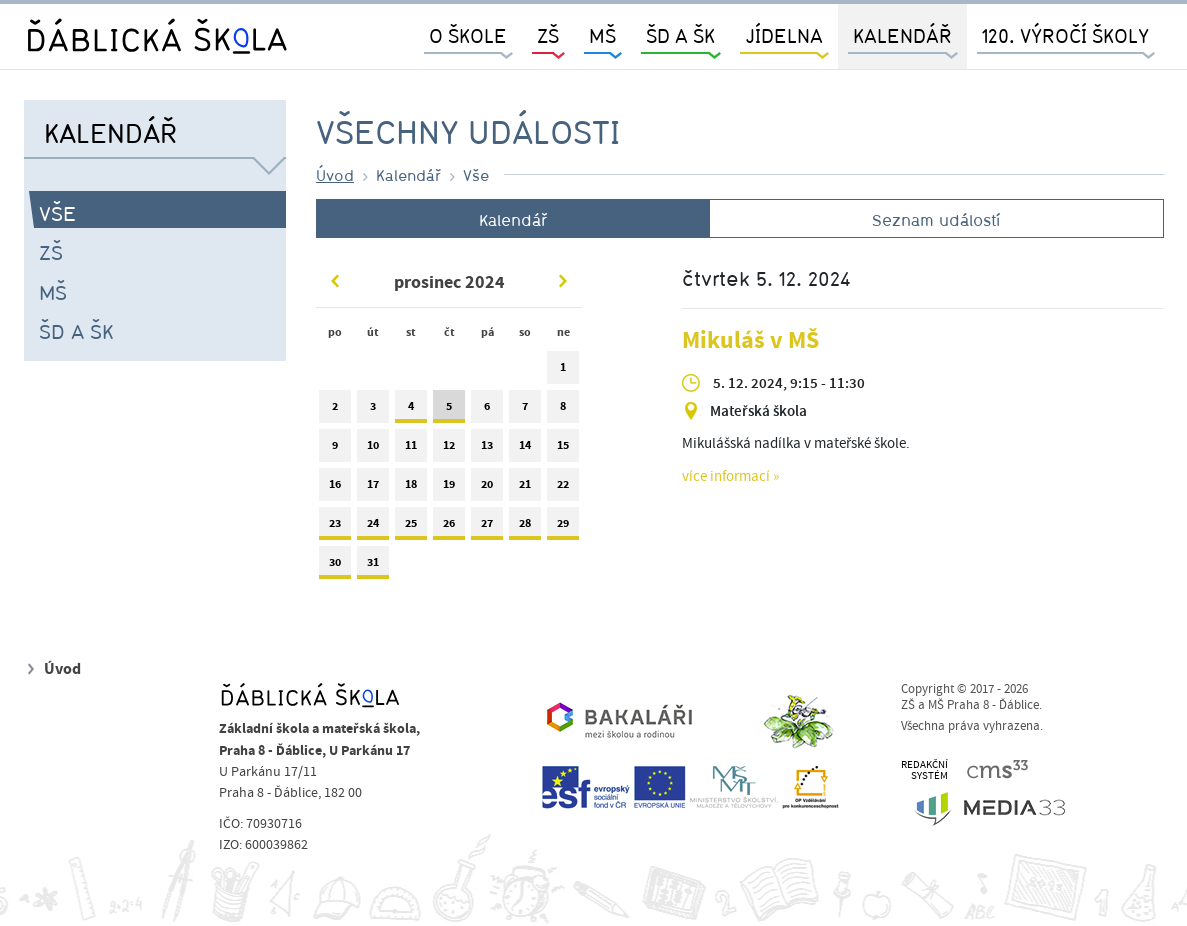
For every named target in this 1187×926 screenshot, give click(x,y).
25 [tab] (411, 527)
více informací (726, 477)
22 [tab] (563, 488)
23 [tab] (335, 527)
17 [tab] (373, 488)
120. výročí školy (1065, 35)
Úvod (335, 175)
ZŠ (51, 252)
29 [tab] (563, 527)
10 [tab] (373, 449)
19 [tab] (449, 488)
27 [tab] (487, 527)
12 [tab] (449, 449)
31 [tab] (373, 566)
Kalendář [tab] (513, 220)
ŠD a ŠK (76, 331)
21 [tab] (525, 488)
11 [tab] (411, 449)
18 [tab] (411, 488)
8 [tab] (563, 410)
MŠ (53, 292)
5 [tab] (449, 410)
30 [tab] (335, 566)
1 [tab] (563, 371)
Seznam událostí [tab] (936, 220)
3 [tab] (373, 410)
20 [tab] (487, 488)
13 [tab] (487, 449)
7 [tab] (525, 410)
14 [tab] (525, 449)
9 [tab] (335, 449)
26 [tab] (449, 527)
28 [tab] (525, 527)
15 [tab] (563, 449)
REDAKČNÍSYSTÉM (924, 770)
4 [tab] (411, 410)
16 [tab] (335, 488)
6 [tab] (487, 410)
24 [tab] (373, 527)
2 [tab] (335, 410)
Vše (57, 213)
